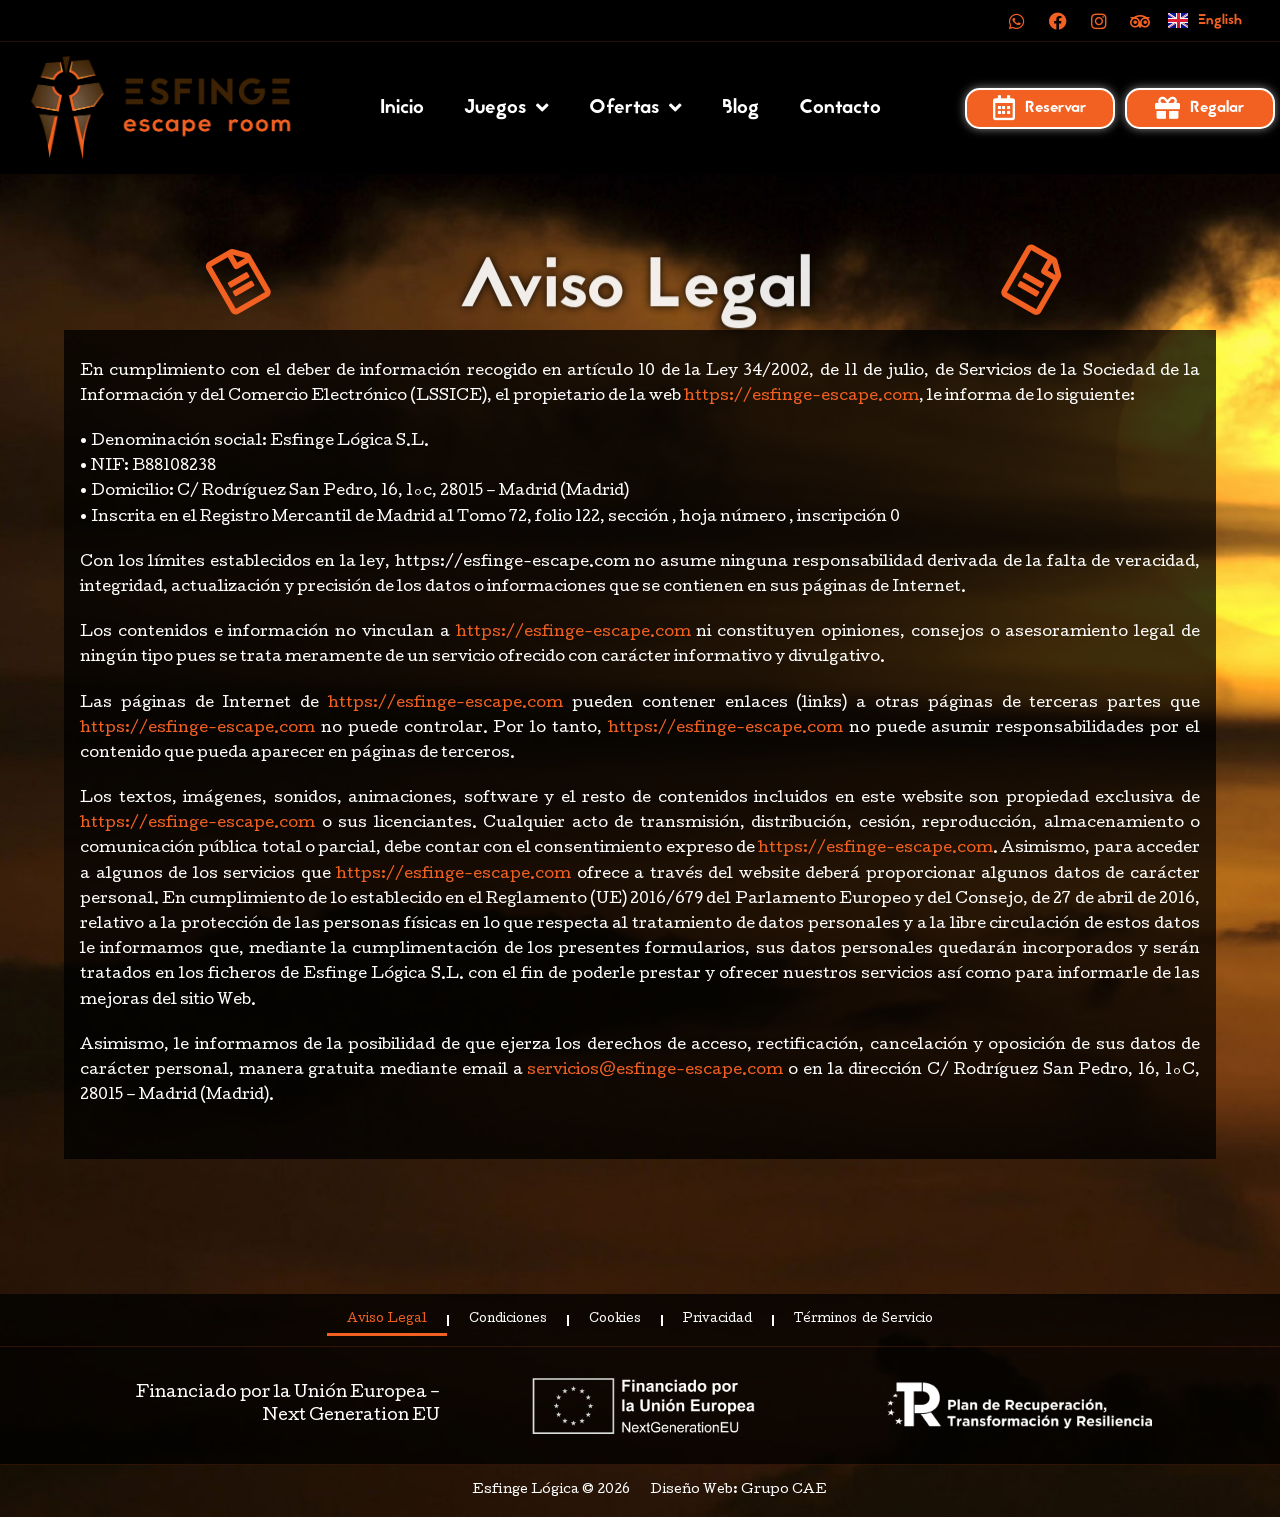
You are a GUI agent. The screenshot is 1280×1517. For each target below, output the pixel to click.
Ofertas (635, 108)
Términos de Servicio (863, 1320)
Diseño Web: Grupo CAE (738, 1490)
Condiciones (508, 1320)
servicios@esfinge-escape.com (653, 1071)
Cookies (615, 1320)
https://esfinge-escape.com (801, 397)
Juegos (506, 108)
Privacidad (717, 1320)
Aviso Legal (387, 1320)
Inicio (402, 108)
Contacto (840, 108)
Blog (740, 108)
